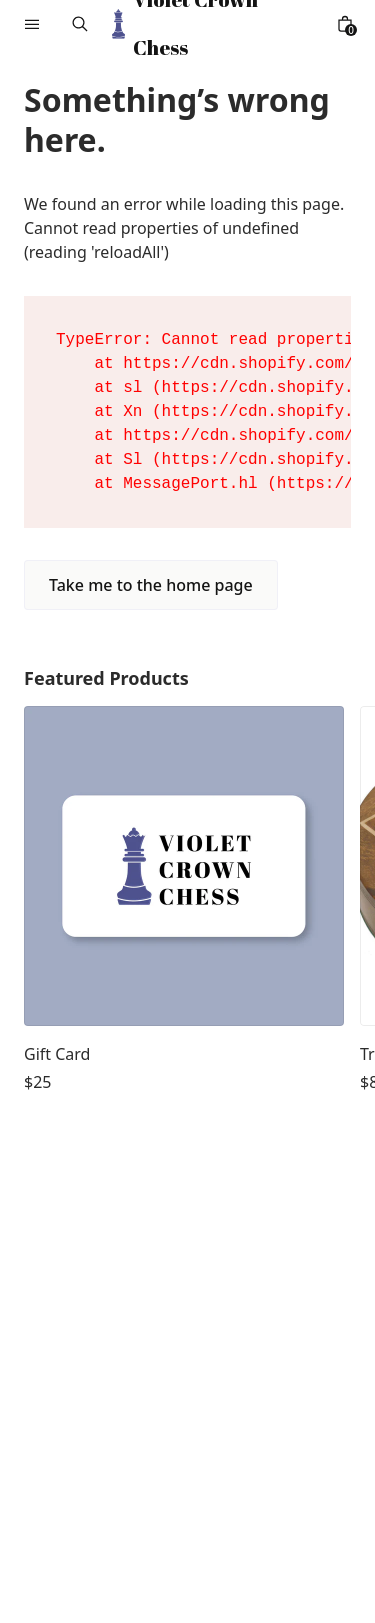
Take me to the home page (151, 585)
